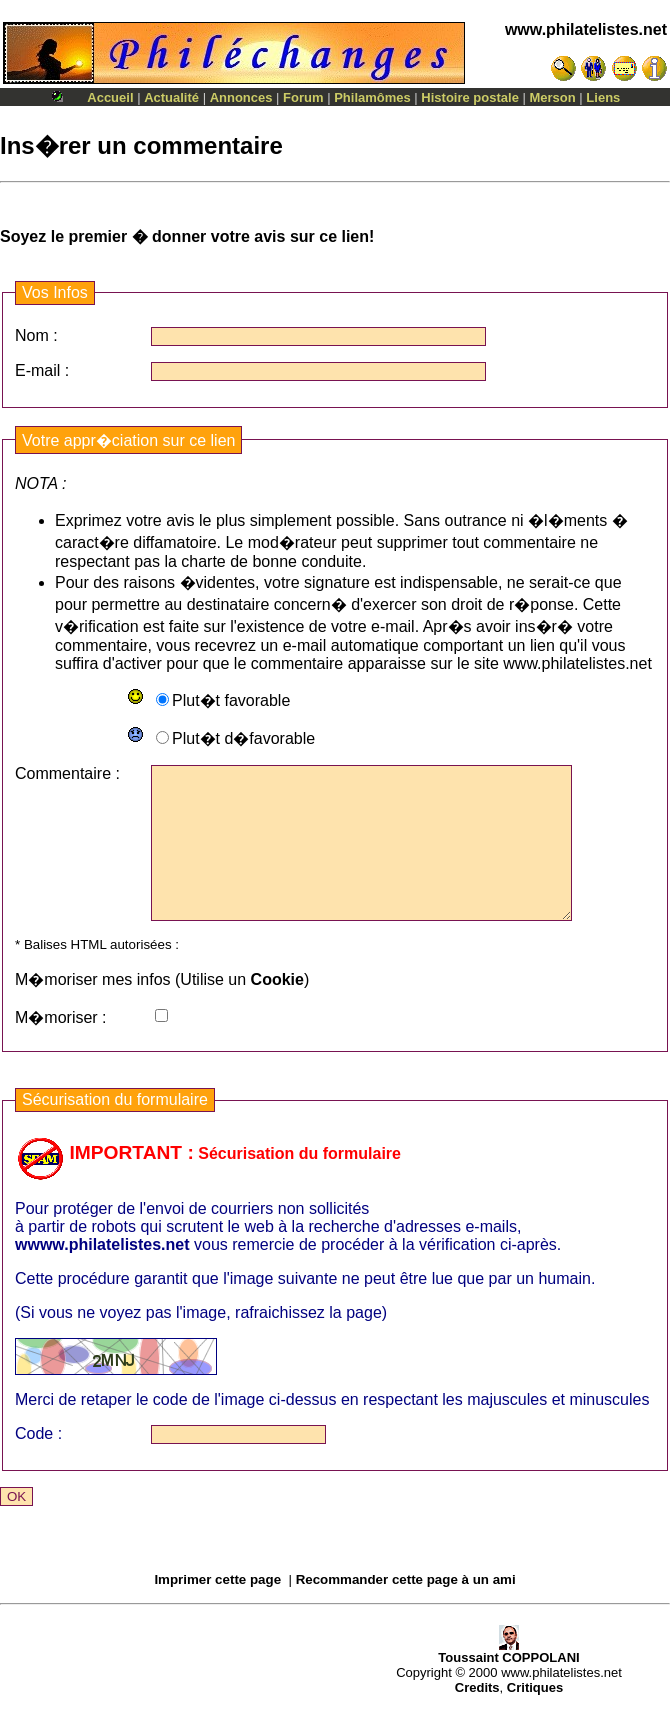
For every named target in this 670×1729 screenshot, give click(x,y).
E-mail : (42, 370)
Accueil (110, 97)
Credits (477, 1717)
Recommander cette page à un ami (406, 1609)
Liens (603, 97)
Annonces (241, 97)
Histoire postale (470, 97)
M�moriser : (61, 1047)
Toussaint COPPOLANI (508, 1681)
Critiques (535, 1717)
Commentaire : (67, 773)
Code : (38, 1463)
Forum (303, 97)
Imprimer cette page (217, 1609)
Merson (553, 97)
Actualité (171, 97)
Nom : (36, 335)
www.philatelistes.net (586, 29)
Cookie (277, 1009)
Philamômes (372, 97)
